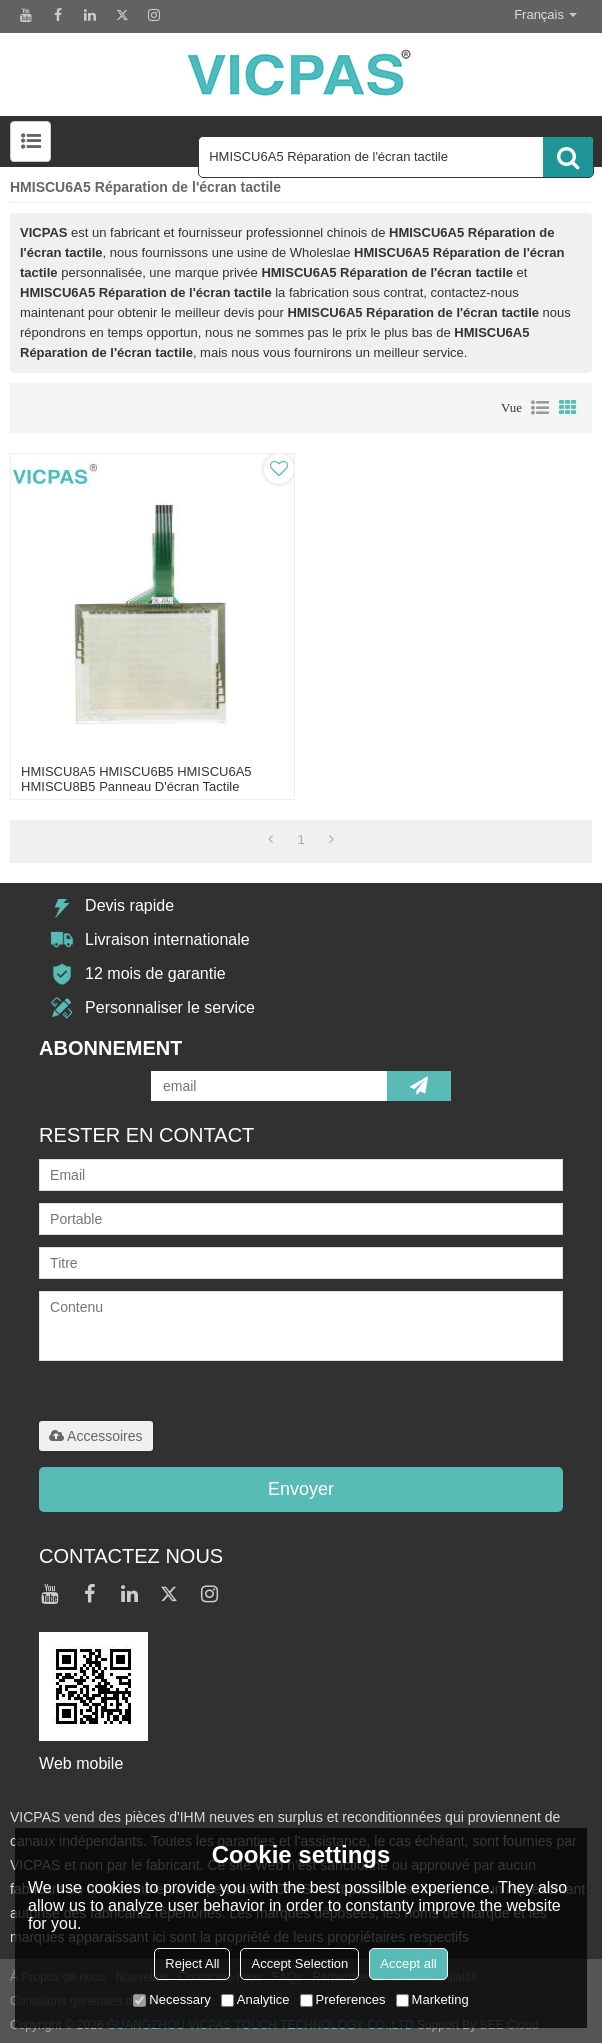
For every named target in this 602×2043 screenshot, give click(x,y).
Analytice (255, 1999)
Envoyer (301, 1489)
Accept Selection (299, 1963)
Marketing (432, 1999)
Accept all (408, 1963)
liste (540, 408)
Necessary (171, 1999)
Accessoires (95, 1436)
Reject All (192, 1963)
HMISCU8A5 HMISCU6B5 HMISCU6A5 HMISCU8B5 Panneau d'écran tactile (136, 779)
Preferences (343, 1999)
